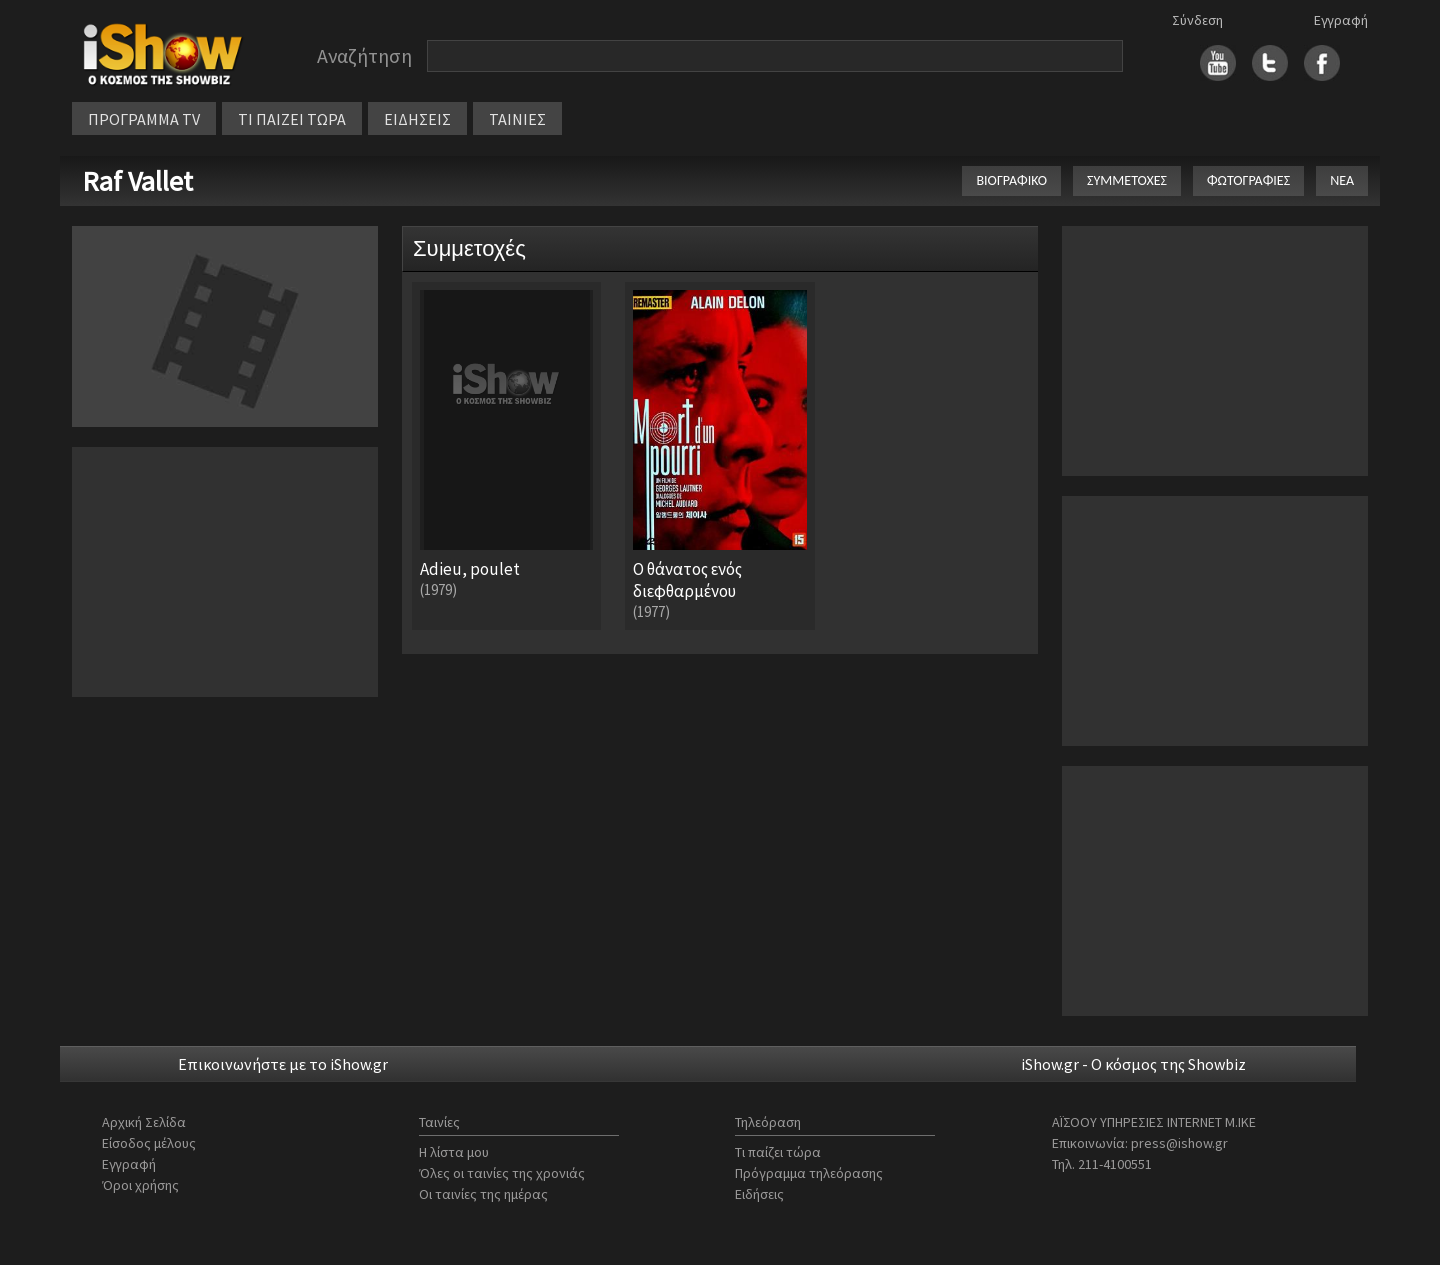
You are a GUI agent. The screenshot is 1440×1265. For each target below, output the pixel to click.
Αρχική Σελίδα (144, 1122)
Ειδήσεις (759, 1194)
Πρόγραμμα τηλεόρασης (809, 1173)
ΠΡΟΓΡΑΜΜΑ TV (144, 119)
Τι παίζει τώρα (778, 1152)
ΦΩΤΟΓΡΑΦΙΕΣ (1248, 180)
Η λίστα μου (454, 1152)
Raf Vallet (137, 181)
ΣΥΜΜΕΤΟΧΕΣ (1127, 180)
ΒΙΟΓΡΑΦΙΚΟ (1011, 180)
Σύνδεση (1197, 20)
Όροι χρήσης (140, 1185)
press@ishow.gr (1179, 1143)
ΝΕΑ (1342, 180)
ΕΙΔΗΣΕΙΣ (417, 119)
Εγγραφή (1341, 20)
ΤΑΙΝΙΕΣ (517, 119)
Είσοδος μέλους (149, 1143)
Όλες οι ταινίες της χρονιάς (502, 1173)
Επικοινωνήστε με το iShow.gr (283, 1064)
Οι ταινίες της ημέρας (483, 1194)
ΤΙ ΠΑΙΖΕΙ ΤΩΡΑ (292, 119)
